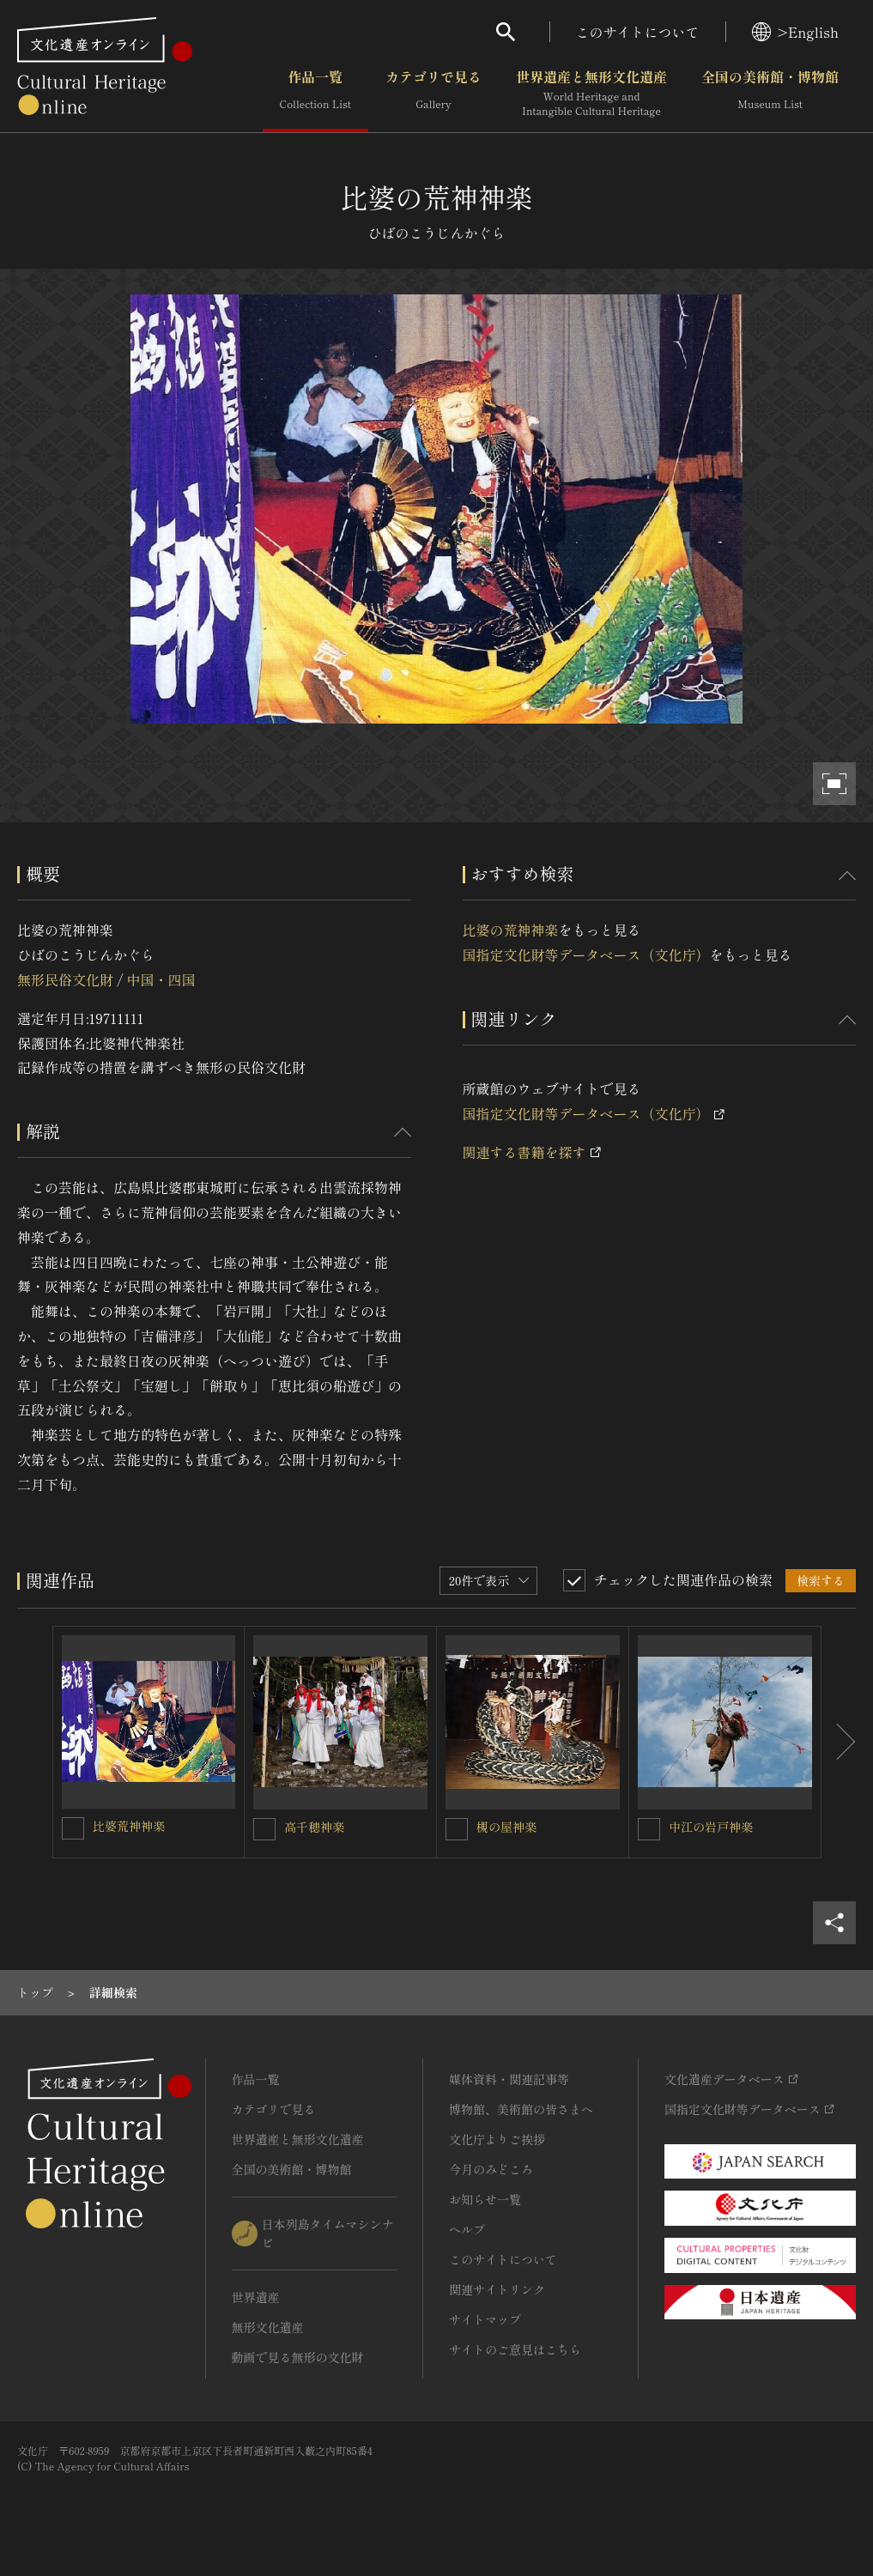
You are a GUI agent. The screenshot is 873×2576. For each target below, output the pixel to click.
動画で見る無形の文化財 (298, 2357)
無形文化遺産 (268, 2327)
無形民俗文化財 (65, 979)
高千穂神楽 (314, 1826)
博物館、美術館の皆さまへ (521, 2109)
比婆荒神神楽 (129, 1825)
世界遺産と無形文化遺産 (591, 93)
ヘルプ (467, 2229)
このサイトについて (638, 31)
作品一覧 (315, 93)
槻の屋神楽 (506, 1826)
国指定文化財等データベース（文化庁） (586, 954)
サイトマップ (485, 2319)
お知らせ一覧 (485, 2199)
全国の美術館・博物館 (770, 93)
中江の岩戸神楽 (711, 1826)
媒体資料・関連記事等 (509, 2079)
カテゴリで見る (433, 93)
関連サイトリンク (497, 2289)
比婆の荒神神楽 (511, 929)
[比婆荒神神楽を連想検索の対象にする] (73, 1828)
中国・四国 (160, 979)
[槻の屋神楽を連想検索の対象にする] (457, 1829)
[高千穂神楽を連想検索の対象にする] (264, 1829)
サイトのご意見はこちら (515, 2349)
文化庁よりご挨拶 (497, 2139)
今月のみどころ (491, 2169)
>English (795, 31)
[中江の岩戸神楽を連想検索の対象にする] (649, 1829)
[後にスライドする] (838, 1742)
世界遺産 (256, 2297)
